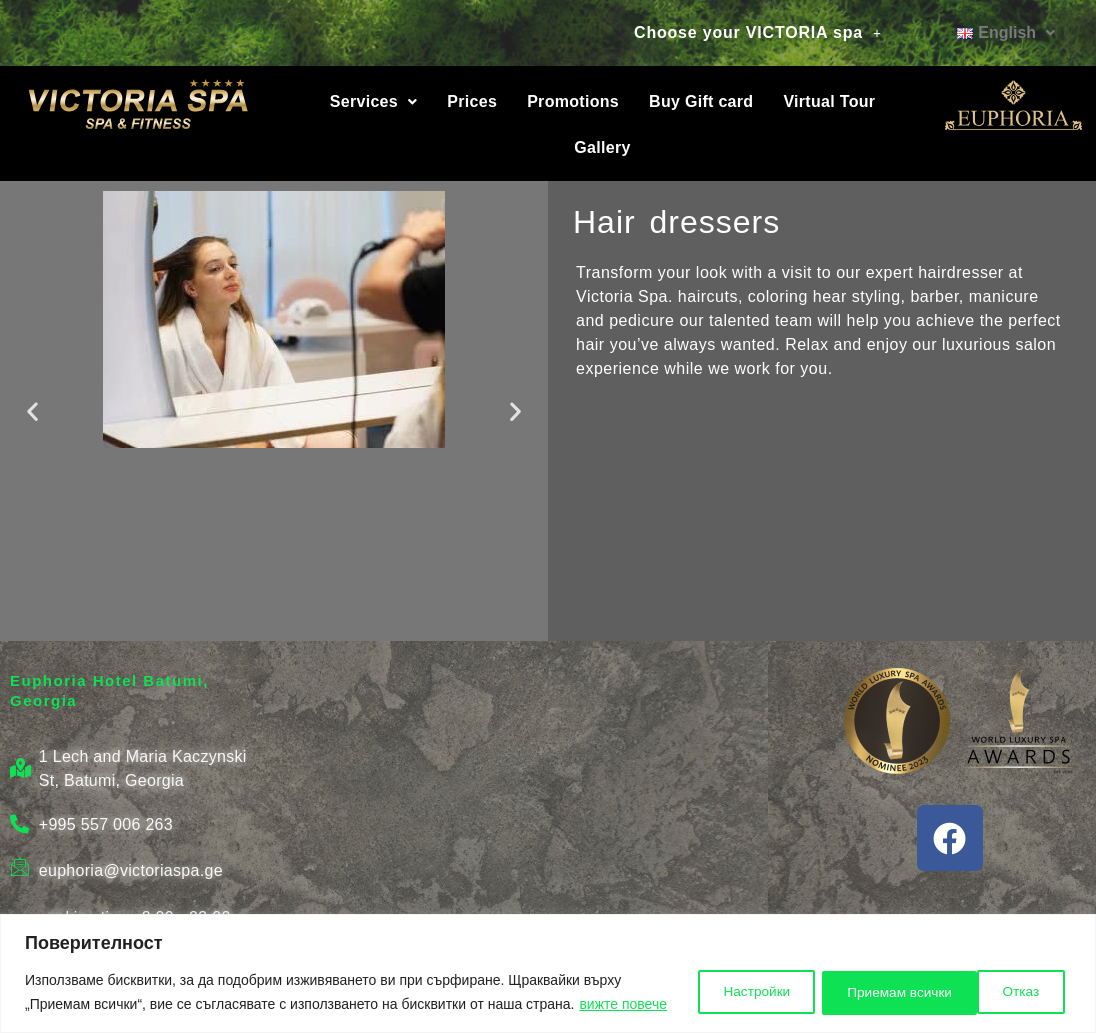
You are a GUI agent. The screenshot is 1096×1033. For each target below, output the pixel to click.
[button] (758, 33)
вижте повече (122, 1004)
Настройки (730, 980)
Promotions (573, 101)
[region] (548, 961)
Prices (472, 101)
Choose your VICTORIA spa (758, 32)
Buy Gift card (701, 101)
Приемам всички (988, 980)
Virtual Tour (829, 101)
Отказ (849, 980)
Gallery (602, 147)
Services (374, 101)
